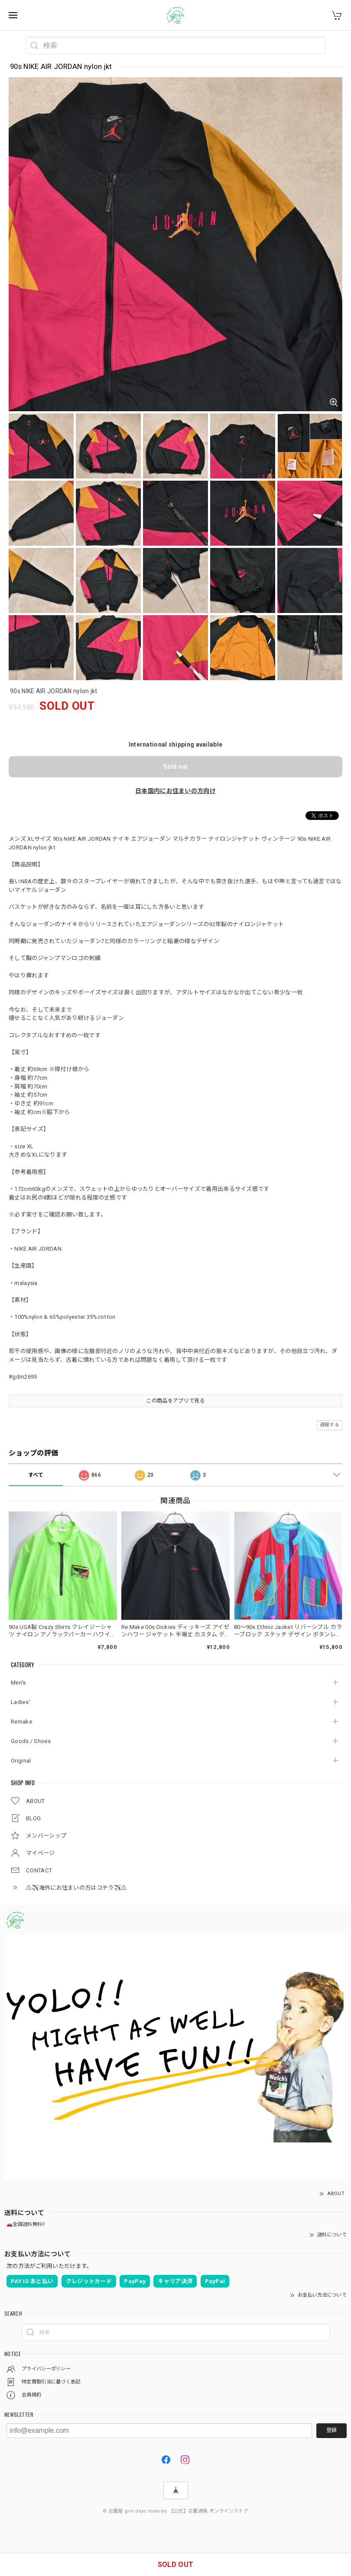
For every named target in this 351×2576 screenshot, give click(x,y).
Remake (21, 1721)
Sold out (175, 766)
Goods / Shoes (31, 1741)
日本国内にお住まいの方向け (175, 790)
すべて (36, 1475)
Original (21, 1760)
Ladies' (20, 1702)
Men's (18, 1682)
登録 (331, 2430)
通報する (329, 1425)
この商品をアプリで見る (175, 1401)
